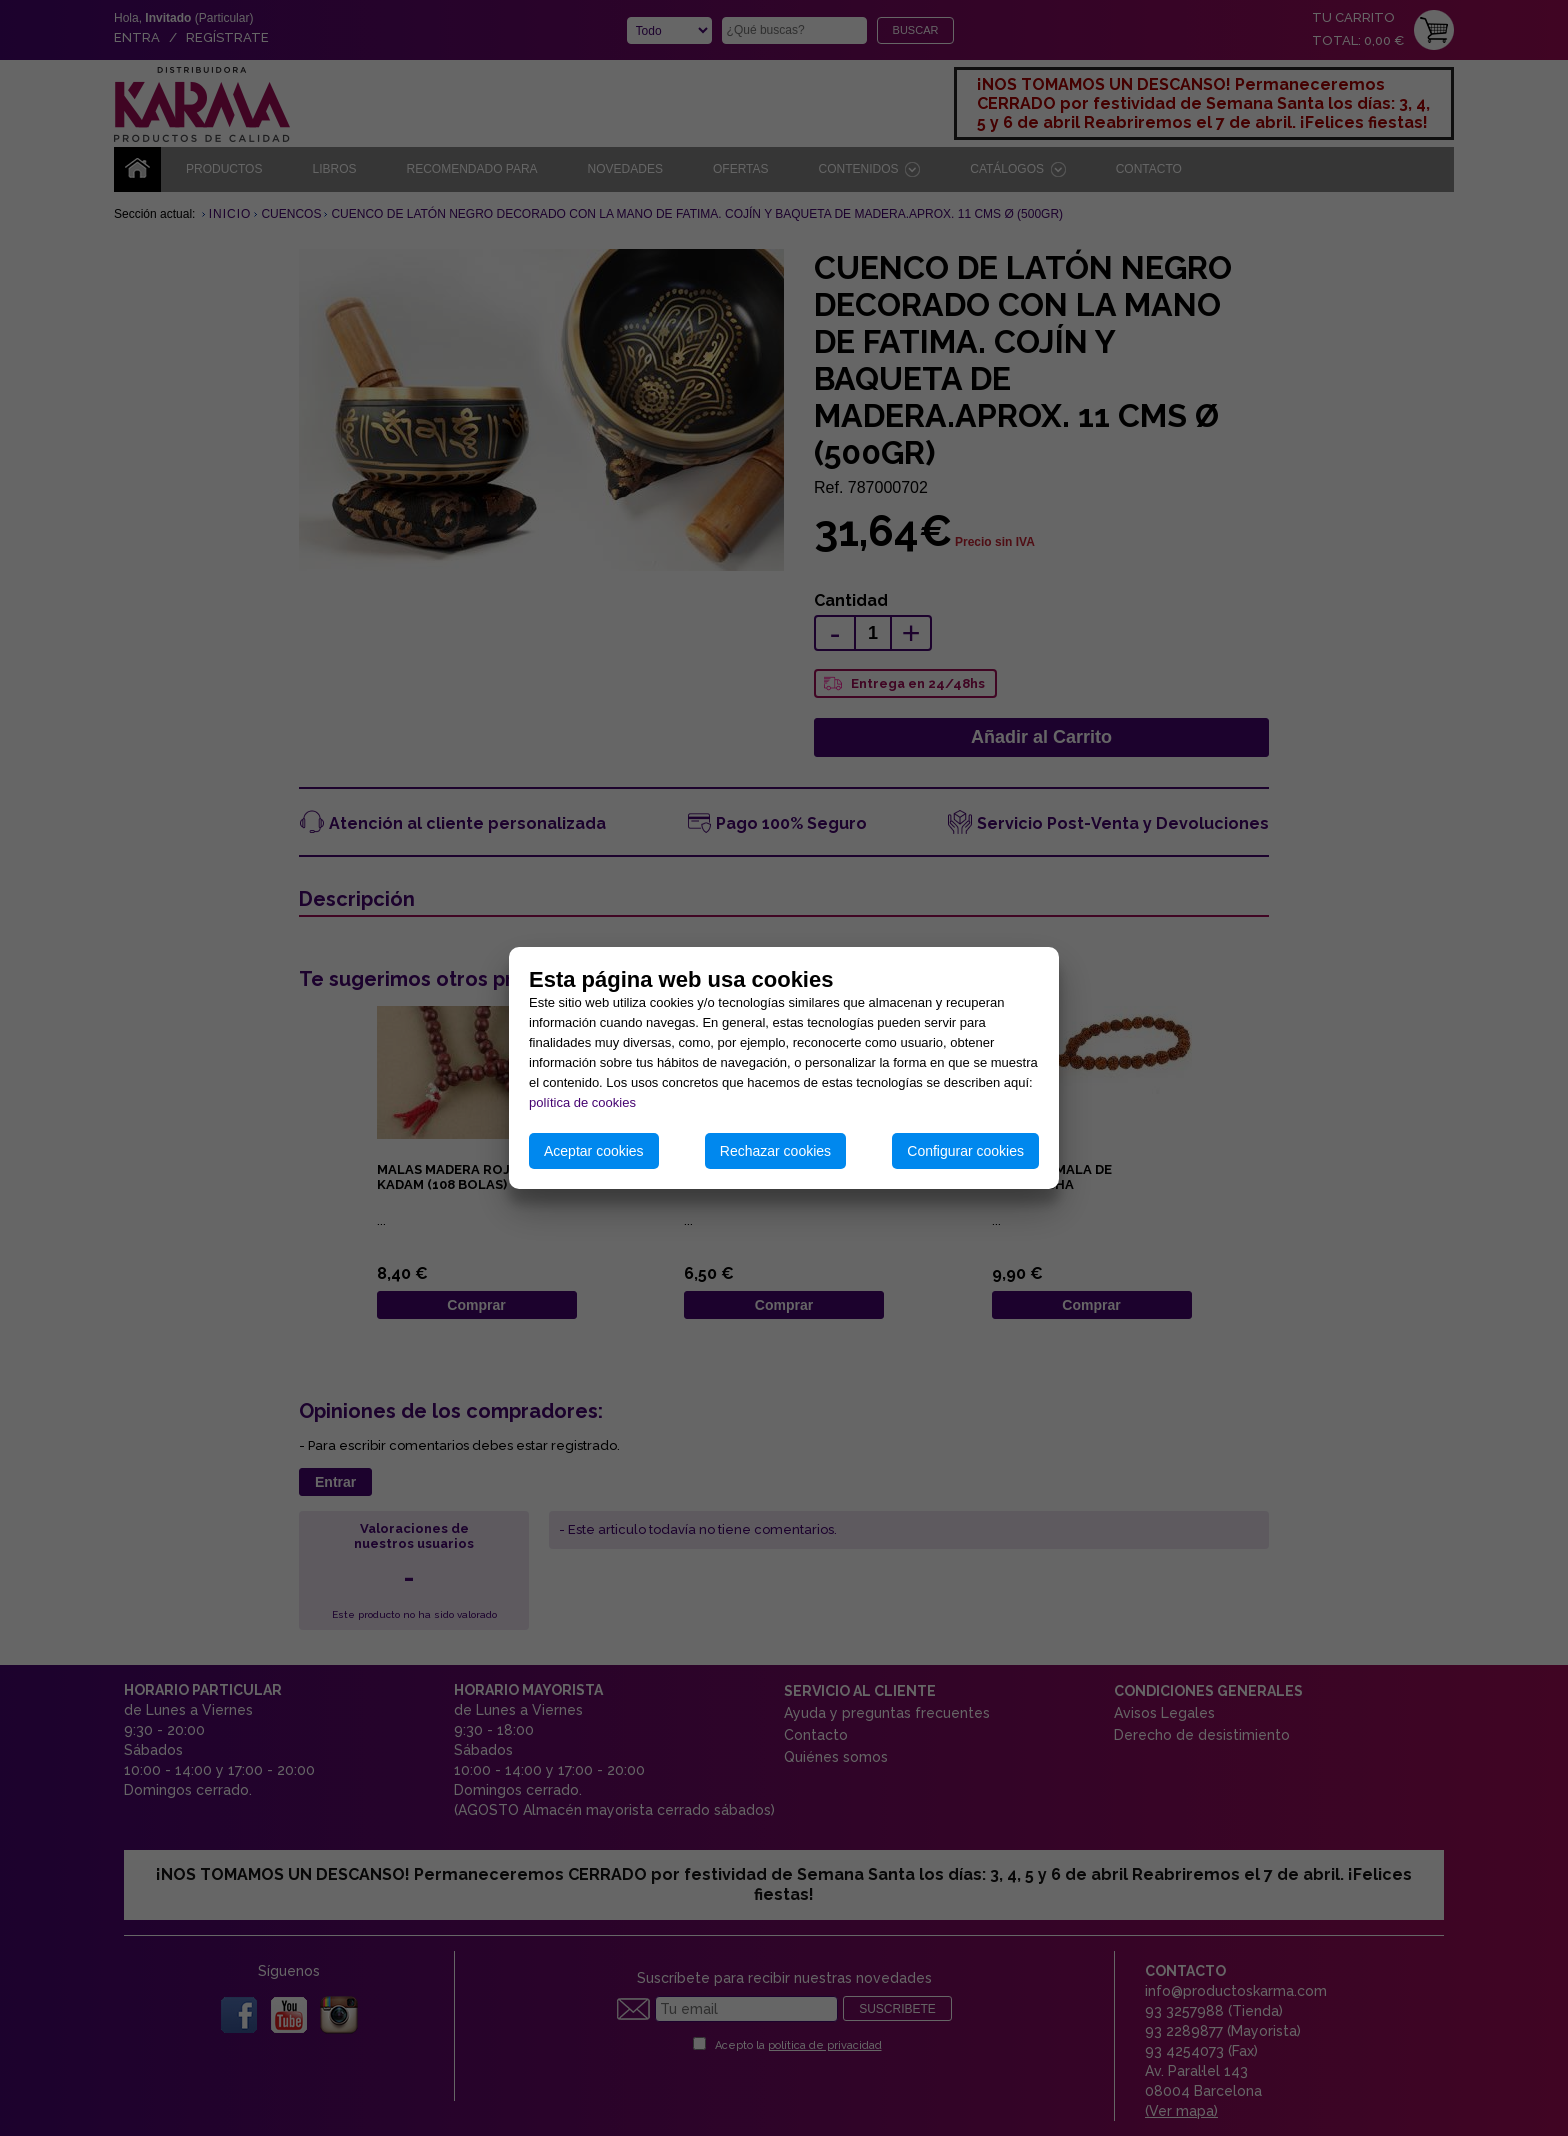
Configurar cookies (965, 1151)
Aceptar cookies (594, 1151)
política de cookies (582, 1102)
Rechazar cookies (775, 1151)
